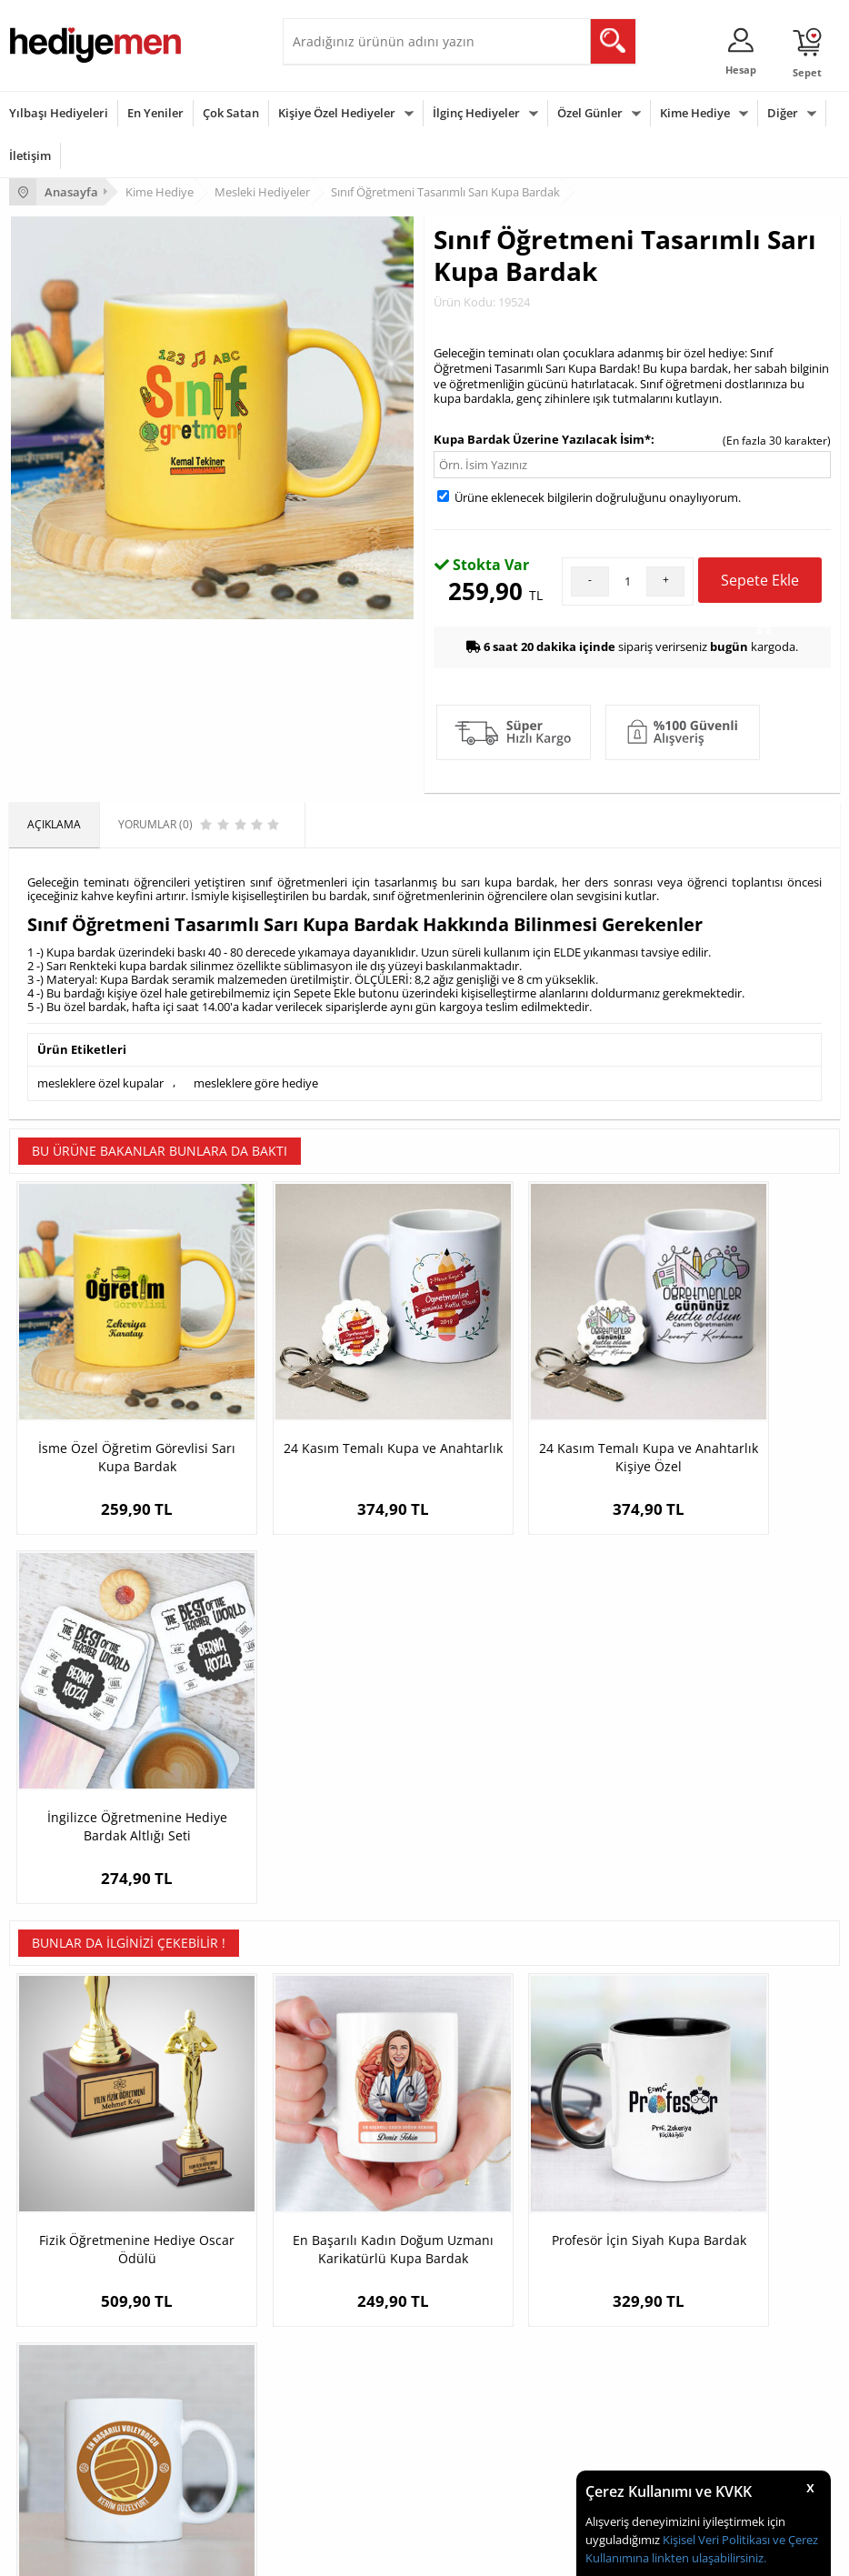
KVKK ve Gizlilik (47, 2232)
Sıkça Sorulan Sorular (63, 2259)
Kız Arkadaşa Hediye (343, 2177)
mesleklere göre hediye (256, 1082)
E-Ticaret (369, 2553)
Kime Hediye (695, 113)
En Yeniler (155, 113)
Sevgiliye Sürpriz (333, 2232)
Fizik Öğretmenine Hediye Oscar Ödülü (113, 1781)
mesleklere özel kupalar (100, 1082)
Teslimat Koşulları (54, 2122)
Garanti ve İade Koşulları (71, 2204)
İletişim (30, 155)
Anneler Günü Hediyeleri (71, 2425)
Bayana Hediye (330, 2371)
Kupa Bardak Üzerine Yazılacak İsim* (542, 439)
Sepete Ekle (760, 586)
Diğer (782, 113)
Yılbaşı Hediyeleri (58, 113)
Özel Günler (590, 113)
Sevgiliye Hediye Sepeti (634, 2150)
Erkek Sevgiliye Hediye (632, 2204)
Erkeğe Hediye (328, 2343)
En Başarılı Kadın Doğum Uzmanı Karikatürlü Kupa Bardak (320, 1790)
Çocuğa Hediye (330, 2398)
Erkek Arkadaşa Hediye (350, 2150)
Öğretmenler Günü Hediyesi (80, 2453)
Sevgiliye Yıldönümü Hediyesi (649, 2259)
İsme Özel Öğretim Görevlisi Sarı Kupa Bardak (113, 1406)
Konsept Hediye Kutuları (635, 2122)
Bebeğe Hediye (330, 2425)
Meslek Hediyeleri (337, 2259)
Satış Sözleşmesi (51, 2177)
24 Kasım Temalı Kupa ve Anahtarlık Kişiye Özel (528, 1406)
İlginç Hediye (324, 2480)
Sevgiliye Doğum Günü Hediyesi (655, 2177)
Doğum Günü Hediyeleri (70, 2371)
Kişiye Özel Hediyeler (336, 113)
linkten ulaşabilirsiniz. (707, 2558)
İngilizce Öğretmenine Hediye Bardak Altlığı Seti (736, 1406)
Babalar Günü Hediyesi (67, 2480)
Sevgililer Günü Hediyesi (70, 2343)
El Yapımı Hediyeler (341, 2204)
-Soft (329, 2553)
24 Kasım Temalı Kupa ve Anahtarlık (321, 1406)
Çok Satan (231, 113)
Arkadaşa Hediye (335, 2453)
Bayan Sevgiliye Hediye (634, 2232)
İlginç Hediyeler (476, 113)
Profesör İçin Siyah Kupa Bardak (528, 1781)
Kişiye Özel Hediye (338, 2122)
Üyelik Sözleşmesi (54, 2150)
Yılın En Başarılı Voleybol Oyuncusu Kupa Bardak (736, 1781)
